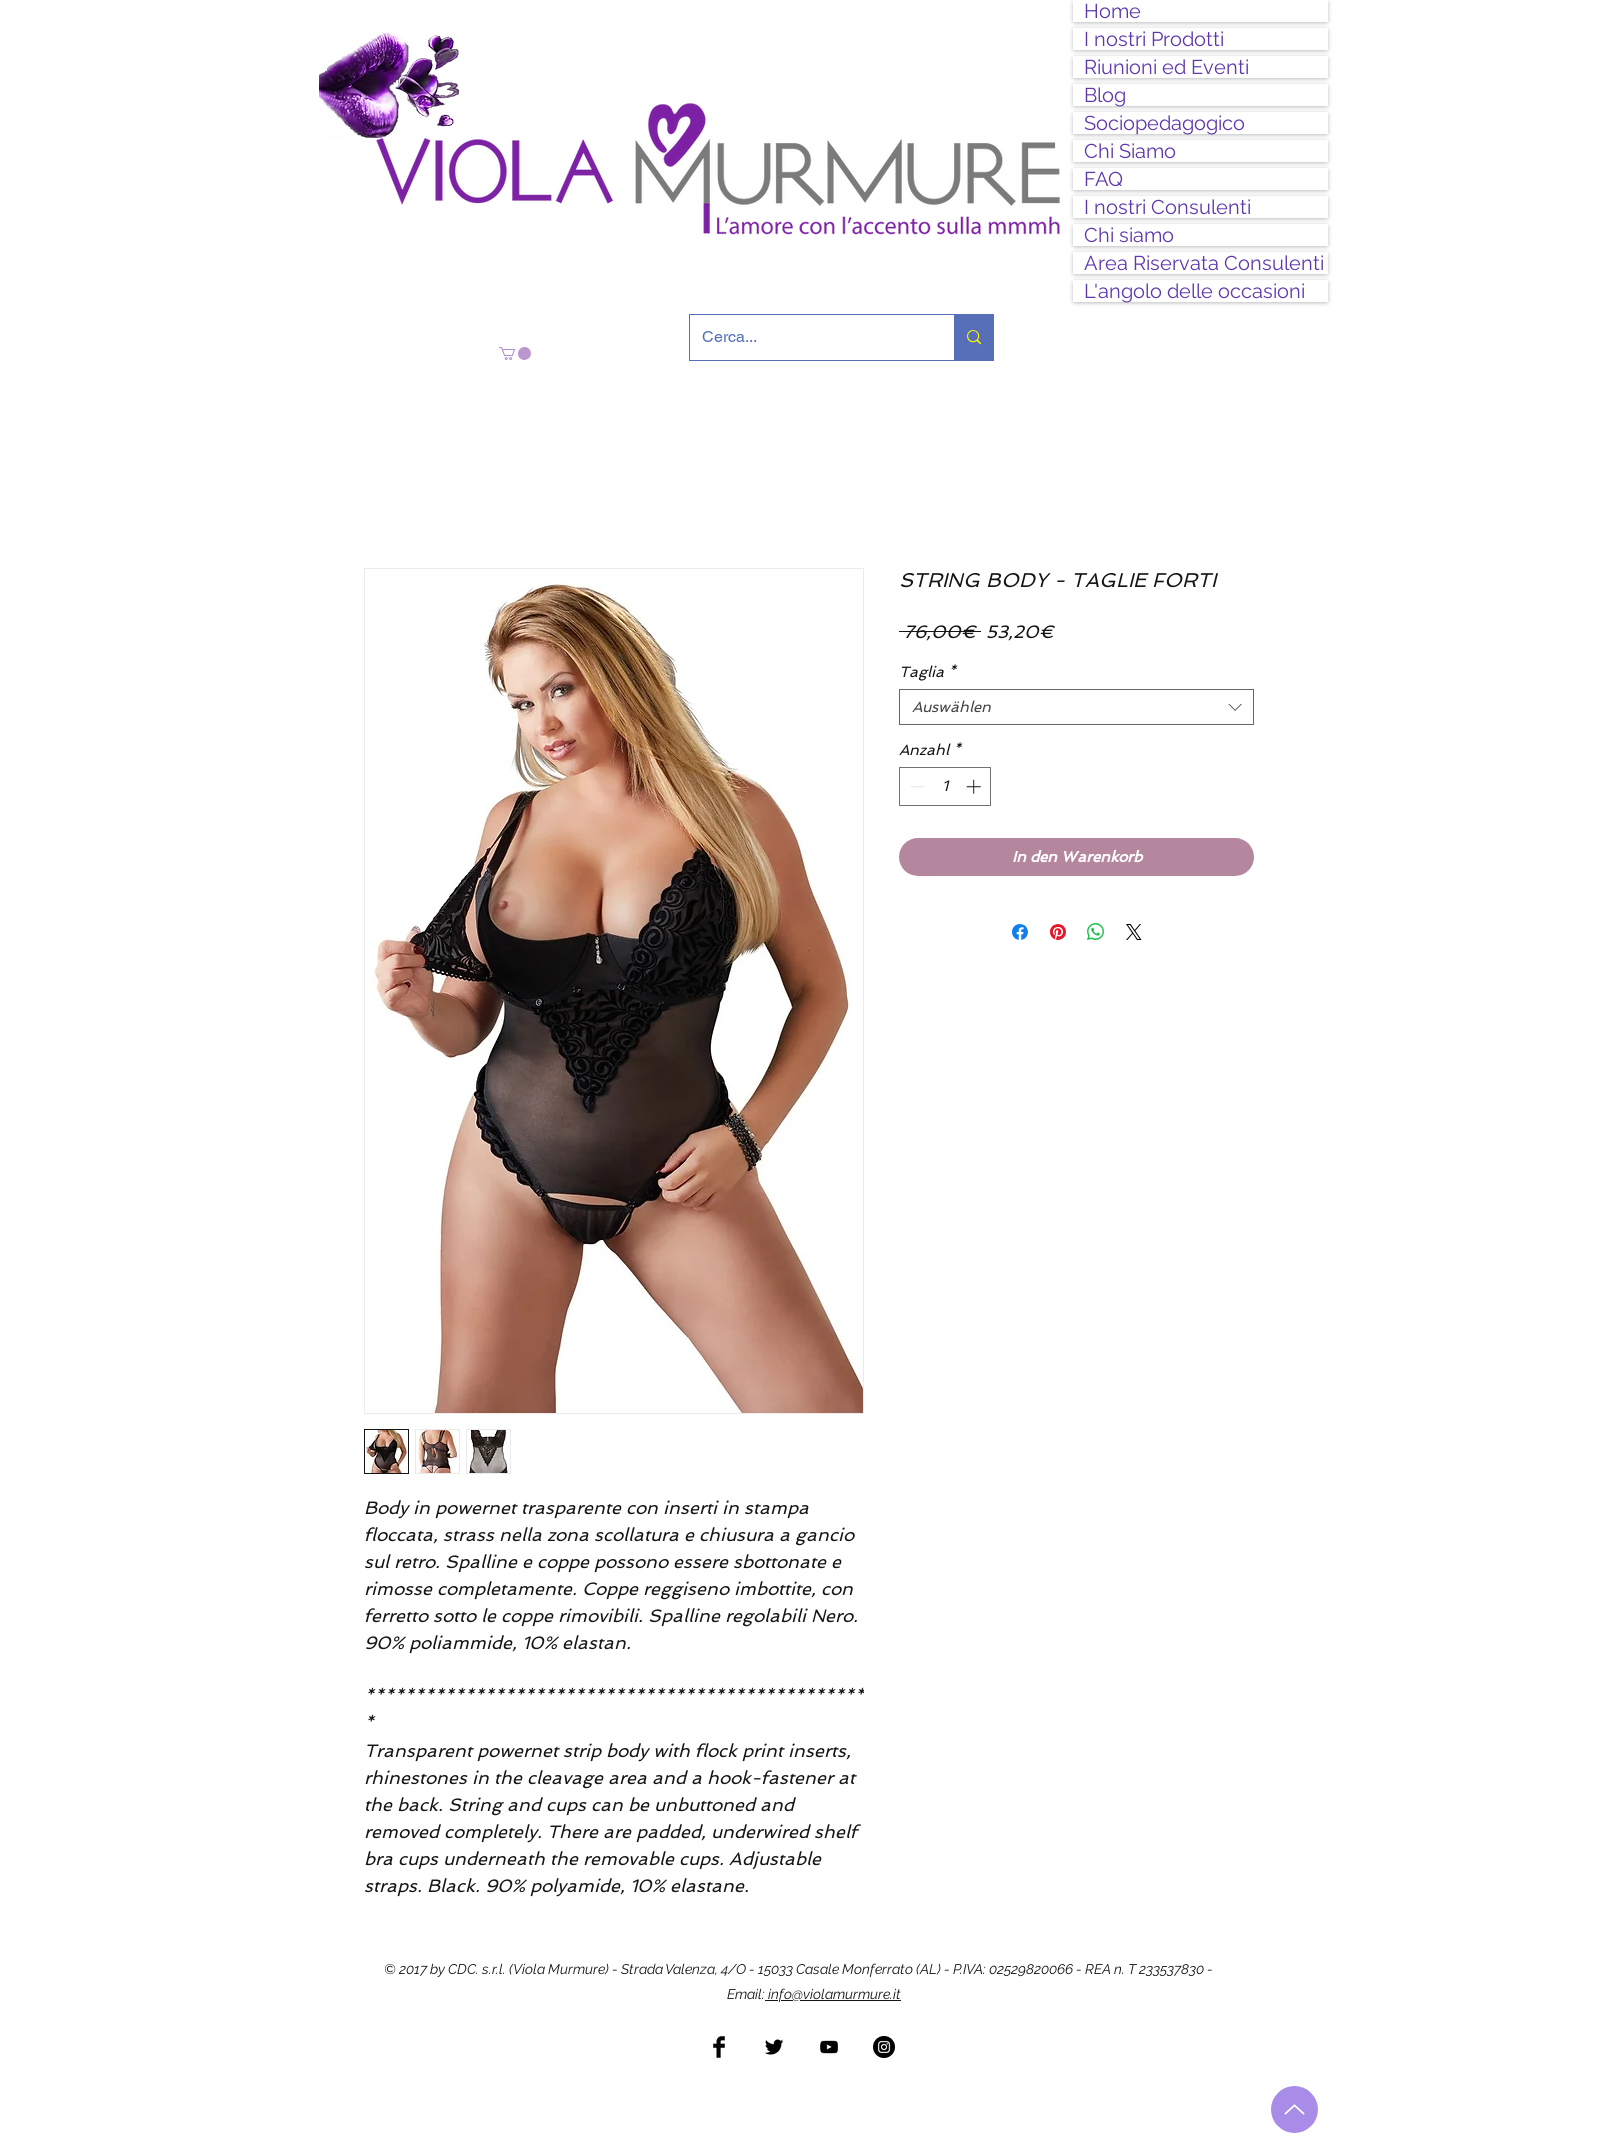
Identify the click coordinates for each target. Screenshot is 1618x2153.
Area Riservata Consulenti (1204, 263)
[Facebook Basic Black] (719, 2047)
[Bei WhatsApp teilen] (1096, 932)
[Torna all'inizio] (1294, 2109)
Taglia (927, 672)
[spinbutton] (945, 786)
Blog (1105, 95)
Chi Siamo (1130, 151)
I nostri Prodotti (1154, 39)
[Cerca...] (807, 337)
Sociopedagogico (1164, 123)
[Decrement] (915, 786)
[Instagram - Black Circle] (884, 2047)
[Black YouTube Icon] (829, 2047)
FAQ (1103, 179)
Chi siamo (1129, 235)
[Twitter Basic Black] (774, 2047)
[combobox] (1076, 707)
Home (1112, 11)
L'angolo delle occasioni (1194, 291)
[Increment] (975, 786)
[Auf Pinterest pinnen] (1058, 932)
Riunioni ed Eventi (1166, 67)
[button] (515, 353)
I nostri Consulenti (1167, 207)
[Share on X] (1134, 932)
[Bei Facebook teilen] (1020, 932)
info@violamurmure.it (833, 1994)
